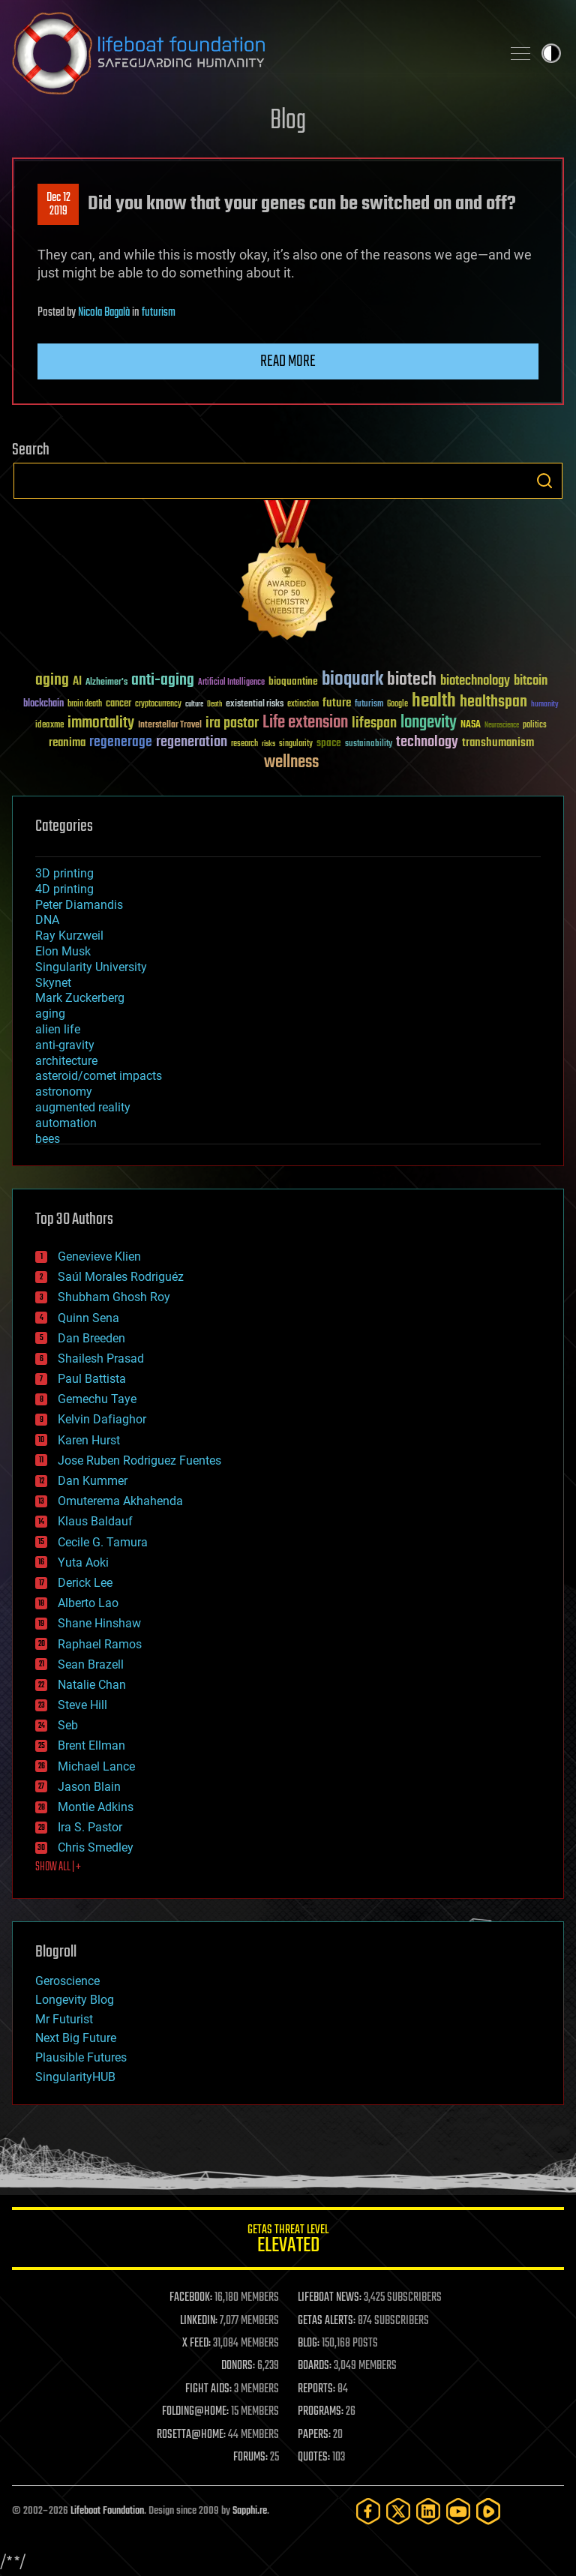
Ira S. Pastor (90, 1827)
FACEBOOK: (191, 2298)
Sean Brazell (91, 1664)
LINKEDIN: (199, 2321)
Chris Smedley (96, 1847)
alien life (57, 1029)
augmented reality (82, 1107)
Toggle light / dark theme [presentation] (551, 53)
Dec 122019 (58, 204)
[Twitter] (398, 2511)
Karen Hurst (89, 1440)
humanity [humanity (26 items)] (545, 704)
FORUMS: (250, 2457)
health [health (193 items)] (434, 701)
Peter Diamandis (79, 905)
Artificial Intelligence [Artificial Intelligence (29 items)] (231, 683)
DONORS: (238, 2366)
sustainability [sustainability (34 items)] (368, 744)
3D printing (64, 873)
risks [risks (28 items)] (268, 743)
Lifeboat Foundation (107, 2511)
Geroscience (67, 1981)
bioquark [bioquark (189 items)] (352, 680)
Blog (288, 121)
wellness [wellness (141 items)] (291, 762)
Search (544, 481)
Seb (68, 1725)
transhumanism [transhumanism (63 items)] (498, 743)
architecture (66, 1061)
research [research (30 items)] (244, 744)
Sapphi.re (249, 2511)
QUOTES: (314, 2457)
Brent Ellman (91, 1745)
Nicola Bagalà (104, 312)
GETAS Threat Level (288, 2241)
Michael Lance (96, 1766)
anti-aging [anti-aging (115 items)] (162, 680)
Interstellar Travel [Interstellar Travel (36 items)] (170, 725)
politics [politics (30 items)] (535, 725)
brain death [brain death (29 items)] (85, 704)
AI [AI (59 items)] (77, 682)
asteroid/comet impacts (98, 1076)
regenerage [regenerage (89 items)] (120, 742)
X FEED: (196, 2343)
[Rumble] (488, 2511)
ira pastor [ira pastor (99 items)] (232, 723)
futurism (159, 312)
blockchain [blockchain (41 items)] (43, 704)
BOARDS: (315, 2366)
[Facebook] (368, 2511)
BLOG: (309, 2343)
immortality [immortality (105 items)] (101, 723)
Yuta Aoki (83, 1562)
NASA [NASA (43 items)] (470, 725)
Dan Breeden (91, 1338)
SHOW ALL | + (58, 1867)
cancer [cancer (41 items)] (118, 704)
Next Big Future (75, 2038)
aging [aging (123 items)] (52, 680)
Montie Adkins (96, 1807)
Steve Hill (82, 1705)
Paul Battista (92, 1379)
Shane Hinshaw (99, 1623)
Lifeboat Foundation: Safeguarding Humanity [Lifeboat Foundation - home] (250, 53)
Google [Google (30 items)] (397, 704)
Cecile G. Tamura (103, 1542)
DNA (47, 920)
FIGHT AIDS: (208, 2389)
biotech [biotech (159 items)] (411, 680)
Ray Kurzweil (69, 935)
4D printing (64, 889)
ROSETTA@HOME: (191, 2435)
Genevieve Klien (99, 1256)
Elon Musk (63, 951)
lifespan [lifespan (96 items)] (374, 723)
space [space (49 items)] (328, 742)
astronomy (63, 1091)
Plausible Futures (81, 2057)
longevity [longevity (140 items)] (428, 723)
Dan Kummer (93, 1481)
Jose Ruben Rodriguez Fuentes (139, 1460)
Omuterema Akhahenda (120, 1501)
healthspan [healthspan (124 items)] (493, 702)
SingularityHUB (75, 2077)
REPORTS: (316, 2389)
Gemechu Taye (97, 1399)
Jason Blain (89, 1787)
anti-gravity (64, 1045)
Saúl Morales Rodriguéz (121, 1277)
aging (50, 1013)
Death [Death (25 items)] (214, 704)
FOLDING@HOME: (195, 2412)
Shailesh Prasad (101, 1358)
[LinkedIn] (428, 2511)
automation (66, 1123)
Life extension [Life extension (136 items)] (305, 723)
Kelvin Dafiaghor (102, 1419)
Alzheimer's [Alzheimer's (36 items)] (107, 682)
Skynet (53, 983)
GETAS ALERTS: (327, 2321)
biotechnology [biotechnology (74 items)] (475, 681)
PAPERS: (314, 2435)
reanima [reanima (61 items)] (67, 743)
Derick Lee (85, 1583)
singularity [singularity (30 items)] (296, 744)
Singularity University (91, 967)
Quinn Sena (88, 1318)
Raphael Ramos (100, 1644)
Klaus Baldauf (95, 1521)
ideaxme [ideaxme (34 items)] (49, 726)
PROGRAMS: (321, 2412)
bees (47, 1139)
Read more (288, 361)
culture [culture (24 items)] (194, 704)
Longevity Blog (74, 2000)
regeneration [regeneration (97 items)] (191, 742)
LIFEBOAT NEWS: (330, 2298)
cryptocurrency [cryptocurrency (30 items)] (158, 704)
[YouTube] (458, 2511)
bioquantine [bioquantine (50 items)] (293, 681)
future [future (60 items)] (336, 703)
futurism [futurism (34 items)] (369, 705)
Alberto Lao (88, 1603)
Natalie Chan (92, 1685)
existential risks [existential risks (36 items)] (255, 704)
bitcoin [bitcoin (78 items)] (531, 681)
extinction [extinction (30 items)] (303, 704)
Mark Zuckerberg (79, 998)
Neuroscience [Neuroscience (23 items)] (501, 726)
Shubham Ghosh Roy (114, 1297)
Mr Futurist (64, 2019)
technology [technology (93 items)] (427, 742)
